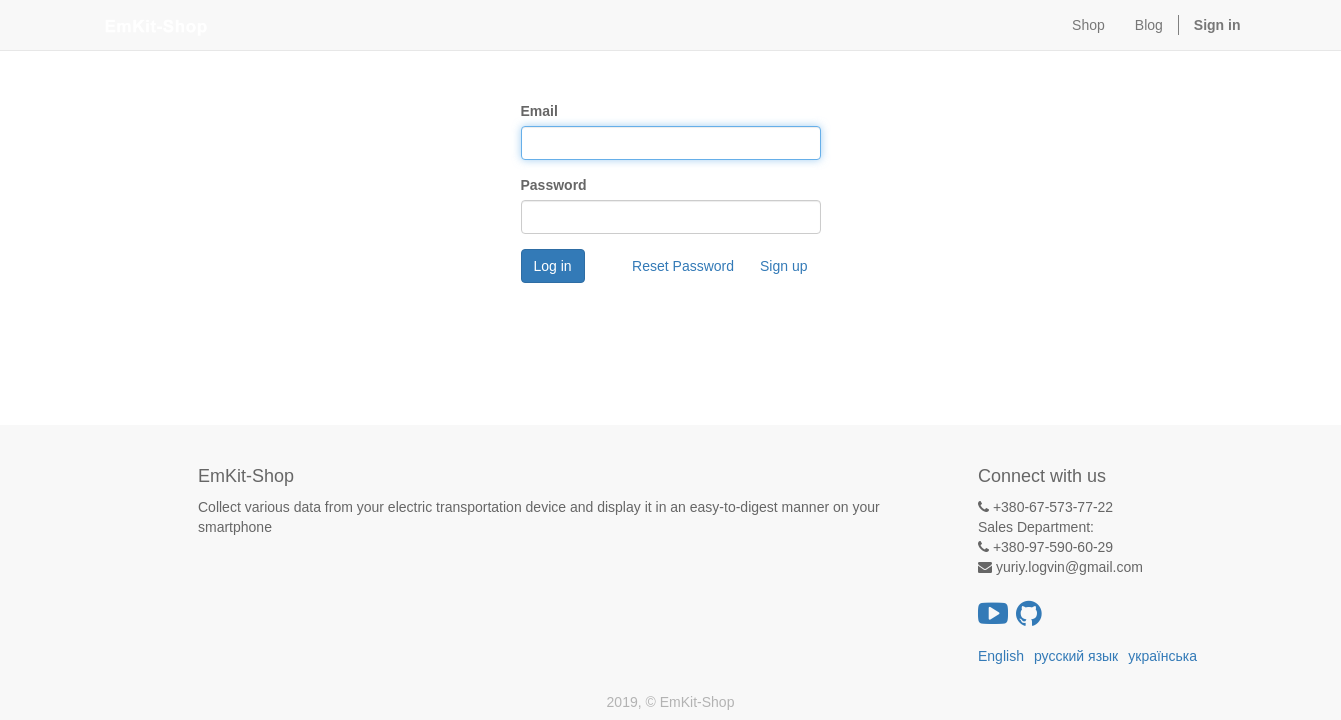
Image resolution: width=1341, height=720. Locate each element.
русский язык (1076, 656)
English (1001, 656)
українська (1162, 656)
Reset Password (683, 266)
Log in (553, 266)
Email (539, 111)
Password (554, 185)
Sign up (783, 266)
